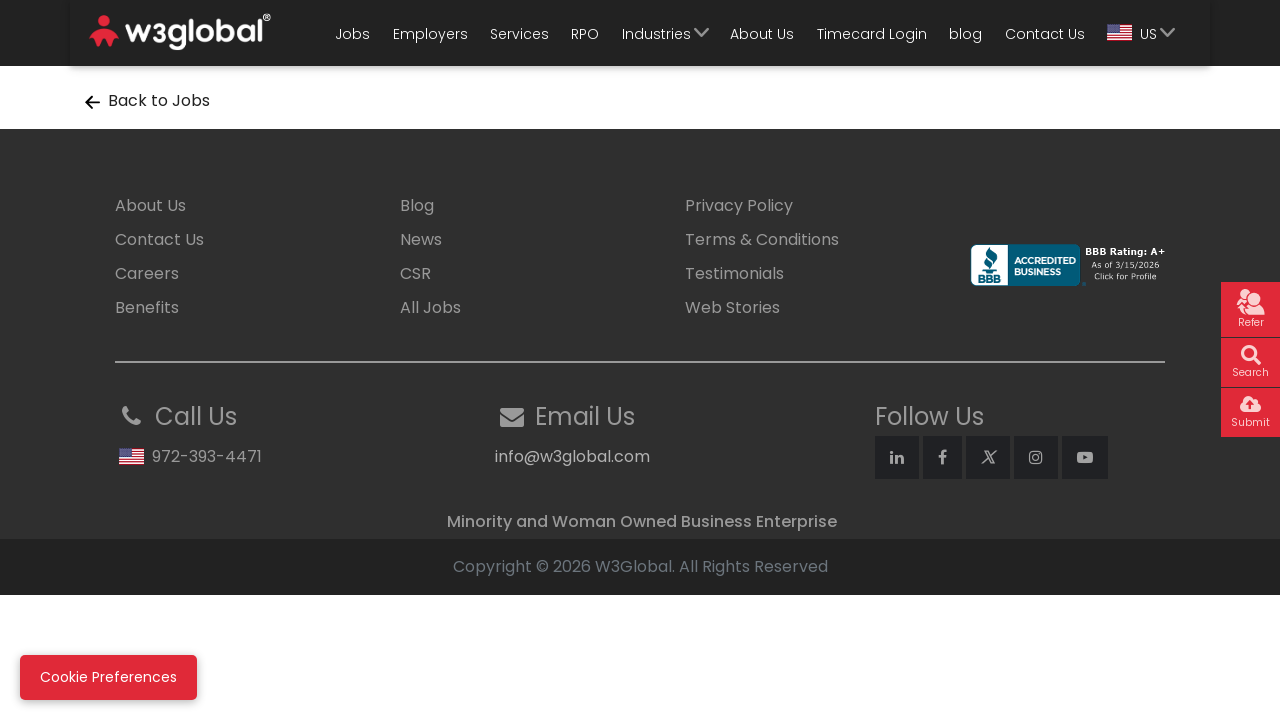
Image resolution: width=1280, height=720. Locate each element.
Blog (417, 205)
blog (965, 34)
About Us (762, 34)
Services (519, 34)
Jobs (352, 34)
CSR (415, 273)
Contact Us (1045, 34)
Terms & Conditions (762, 239)
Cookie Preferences (108, 677)
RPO (585, 34)
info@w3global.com (572, 456)
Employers (430, 34)
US (1132, 34)
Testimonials (734, 273)
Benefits (147, 307)
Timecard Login (872, 34)
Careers (147, 273)
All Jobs (430, 307)
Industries (656, 34)
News (421, 239)
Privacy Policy (739, 205)
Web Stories (732, 307)
